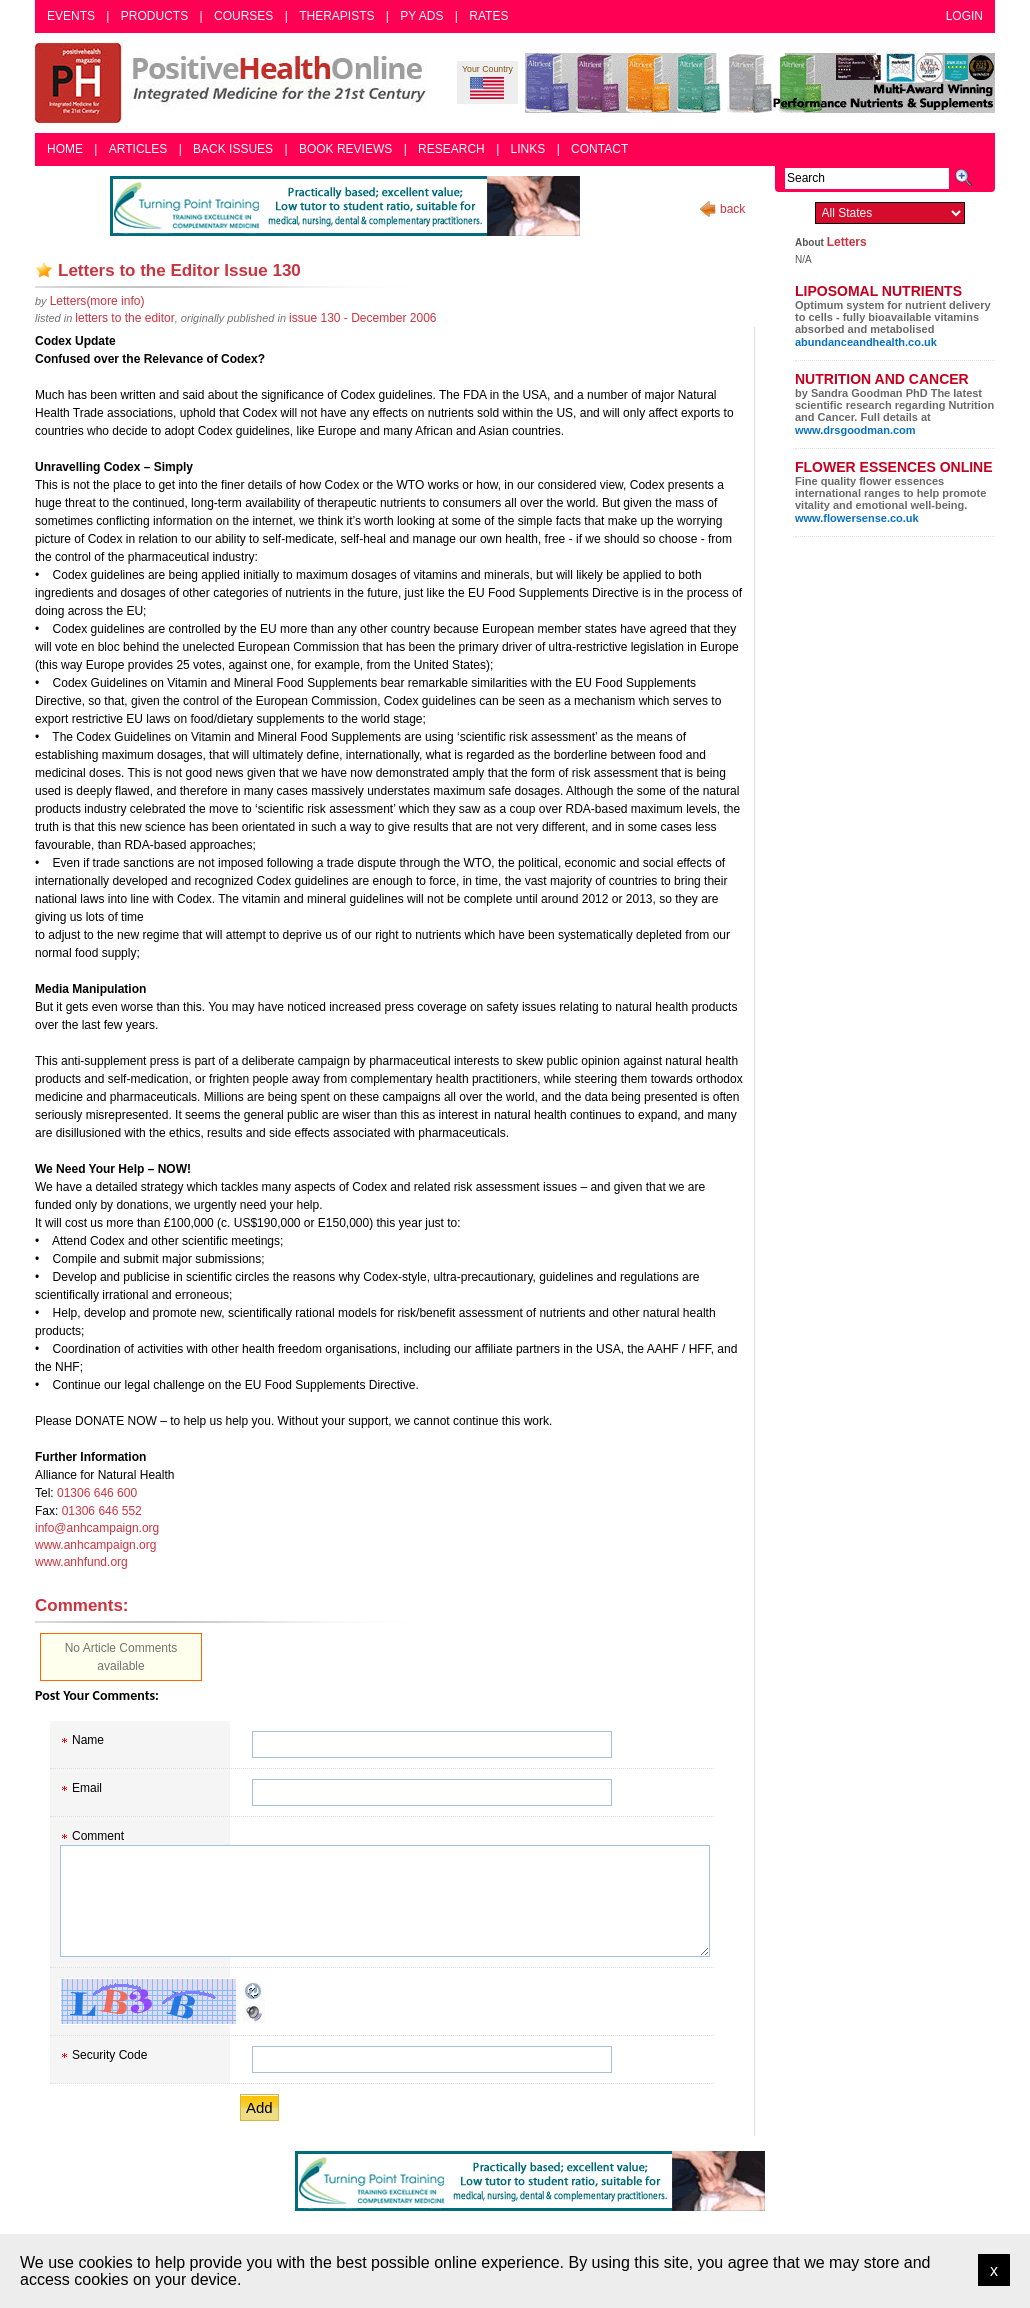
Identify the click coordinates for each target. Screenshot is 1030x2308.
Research (451, 149)
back (732, 209)
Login (964, 16)
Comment (98, 1836)
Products (154, 16)
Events (71, 16)
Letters (847, 242)
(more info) (97, 301)
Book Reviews (345, 149)
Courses (243, 16)
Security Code (109, 2055)
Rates (488, 16)
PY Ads (421, 16)
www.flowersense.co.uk (857, 518)
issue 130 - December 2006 (362, 318)
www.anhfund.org (81, 1562)
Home (65, 149)
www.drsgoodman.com (855, 430)
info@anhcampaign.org (97, 1528)
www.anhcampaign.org (95, 1545)
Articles (138, 149)
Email (87, 1788)
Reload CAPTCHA (254, 1991)
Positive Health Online (235, 83)
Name (88, 1740)
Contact (599, 149)
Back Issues (233, 149)
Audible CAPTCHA (254, 2013)
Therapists (336, 16)
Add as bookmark (44, 270)
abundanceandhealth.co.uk (866, 342)
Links (528, 149)
